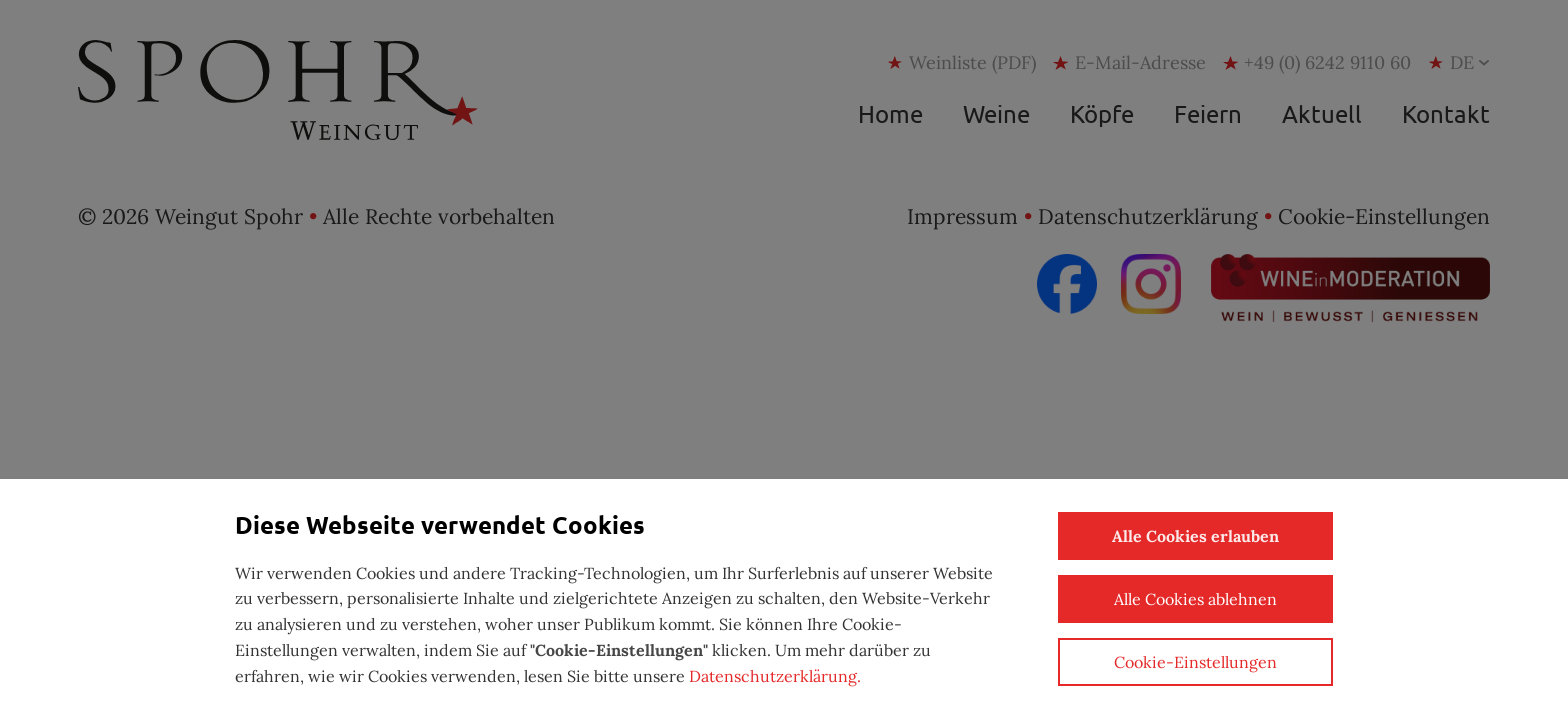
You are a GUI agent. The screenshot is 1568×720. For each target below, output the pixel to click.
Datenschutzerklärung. (775, 676)
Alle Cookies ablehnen (1195, 599)
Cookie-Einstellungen (1195, 662)
